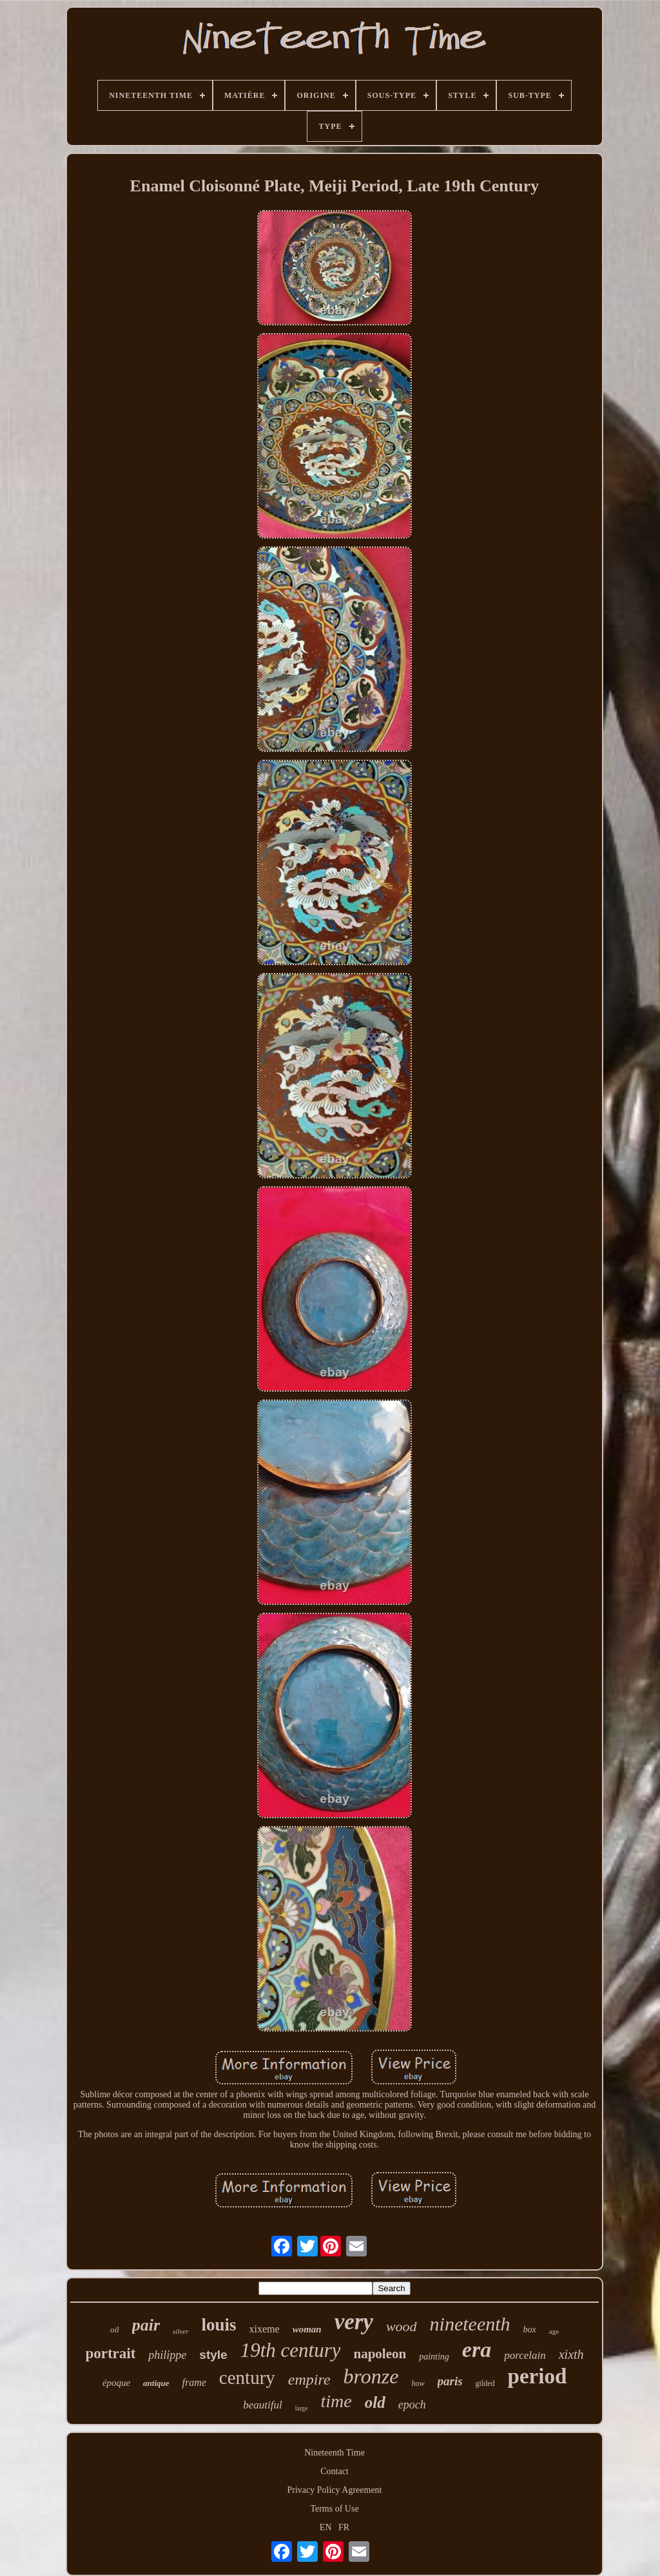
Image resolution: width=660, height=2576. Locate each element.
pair (146, 2325)
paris (450, 2381)
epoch (412, 2404)
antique (156, 2383)
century (247, 2377)
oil (114, 2329)
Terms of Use (334, 2509)
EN (326, 2527)
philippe (167, 2355)
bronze (371, 2376)
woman (307, 2329)
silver (180, 2331)
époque (116, 2383)
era (476, 2349)
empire (309, 2379)
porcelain (525, 2355)
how (418, 2383)
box (529, 2329)
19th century (290, 2350)
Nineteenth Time (334, 2452)
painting (434, 2356)
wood (401, 2326)
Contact (334, 2471)
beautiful (262, 2405)
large (301, 2408)
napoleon (379, 2353)
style (213, 2354)
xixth (571, 2354)
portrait (110, 2353)
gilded (485, 2383)
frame (194, 2382)
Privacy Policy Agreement (334, 2490)
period (537, 2376)
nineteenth (470, 2323)
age (554, 2331)
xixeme (264, 2328)
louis (219, 2324)
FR (343, 2527)
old (375, 2402)
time (336, 2401)
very (354, 2321)
